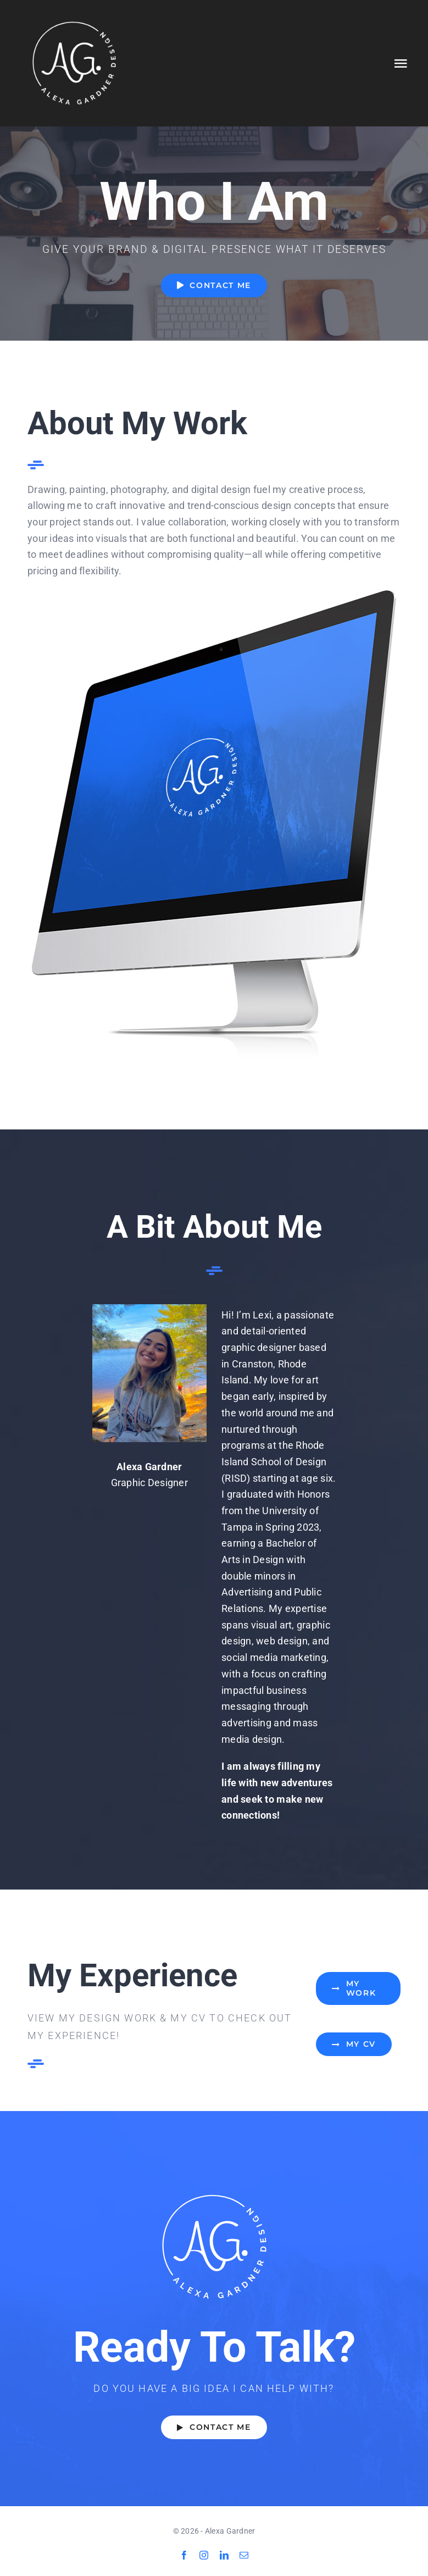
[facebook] (184, 2555)
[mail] (244, 2555)
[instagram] (203, 2555)
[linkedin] (224, 2555)
